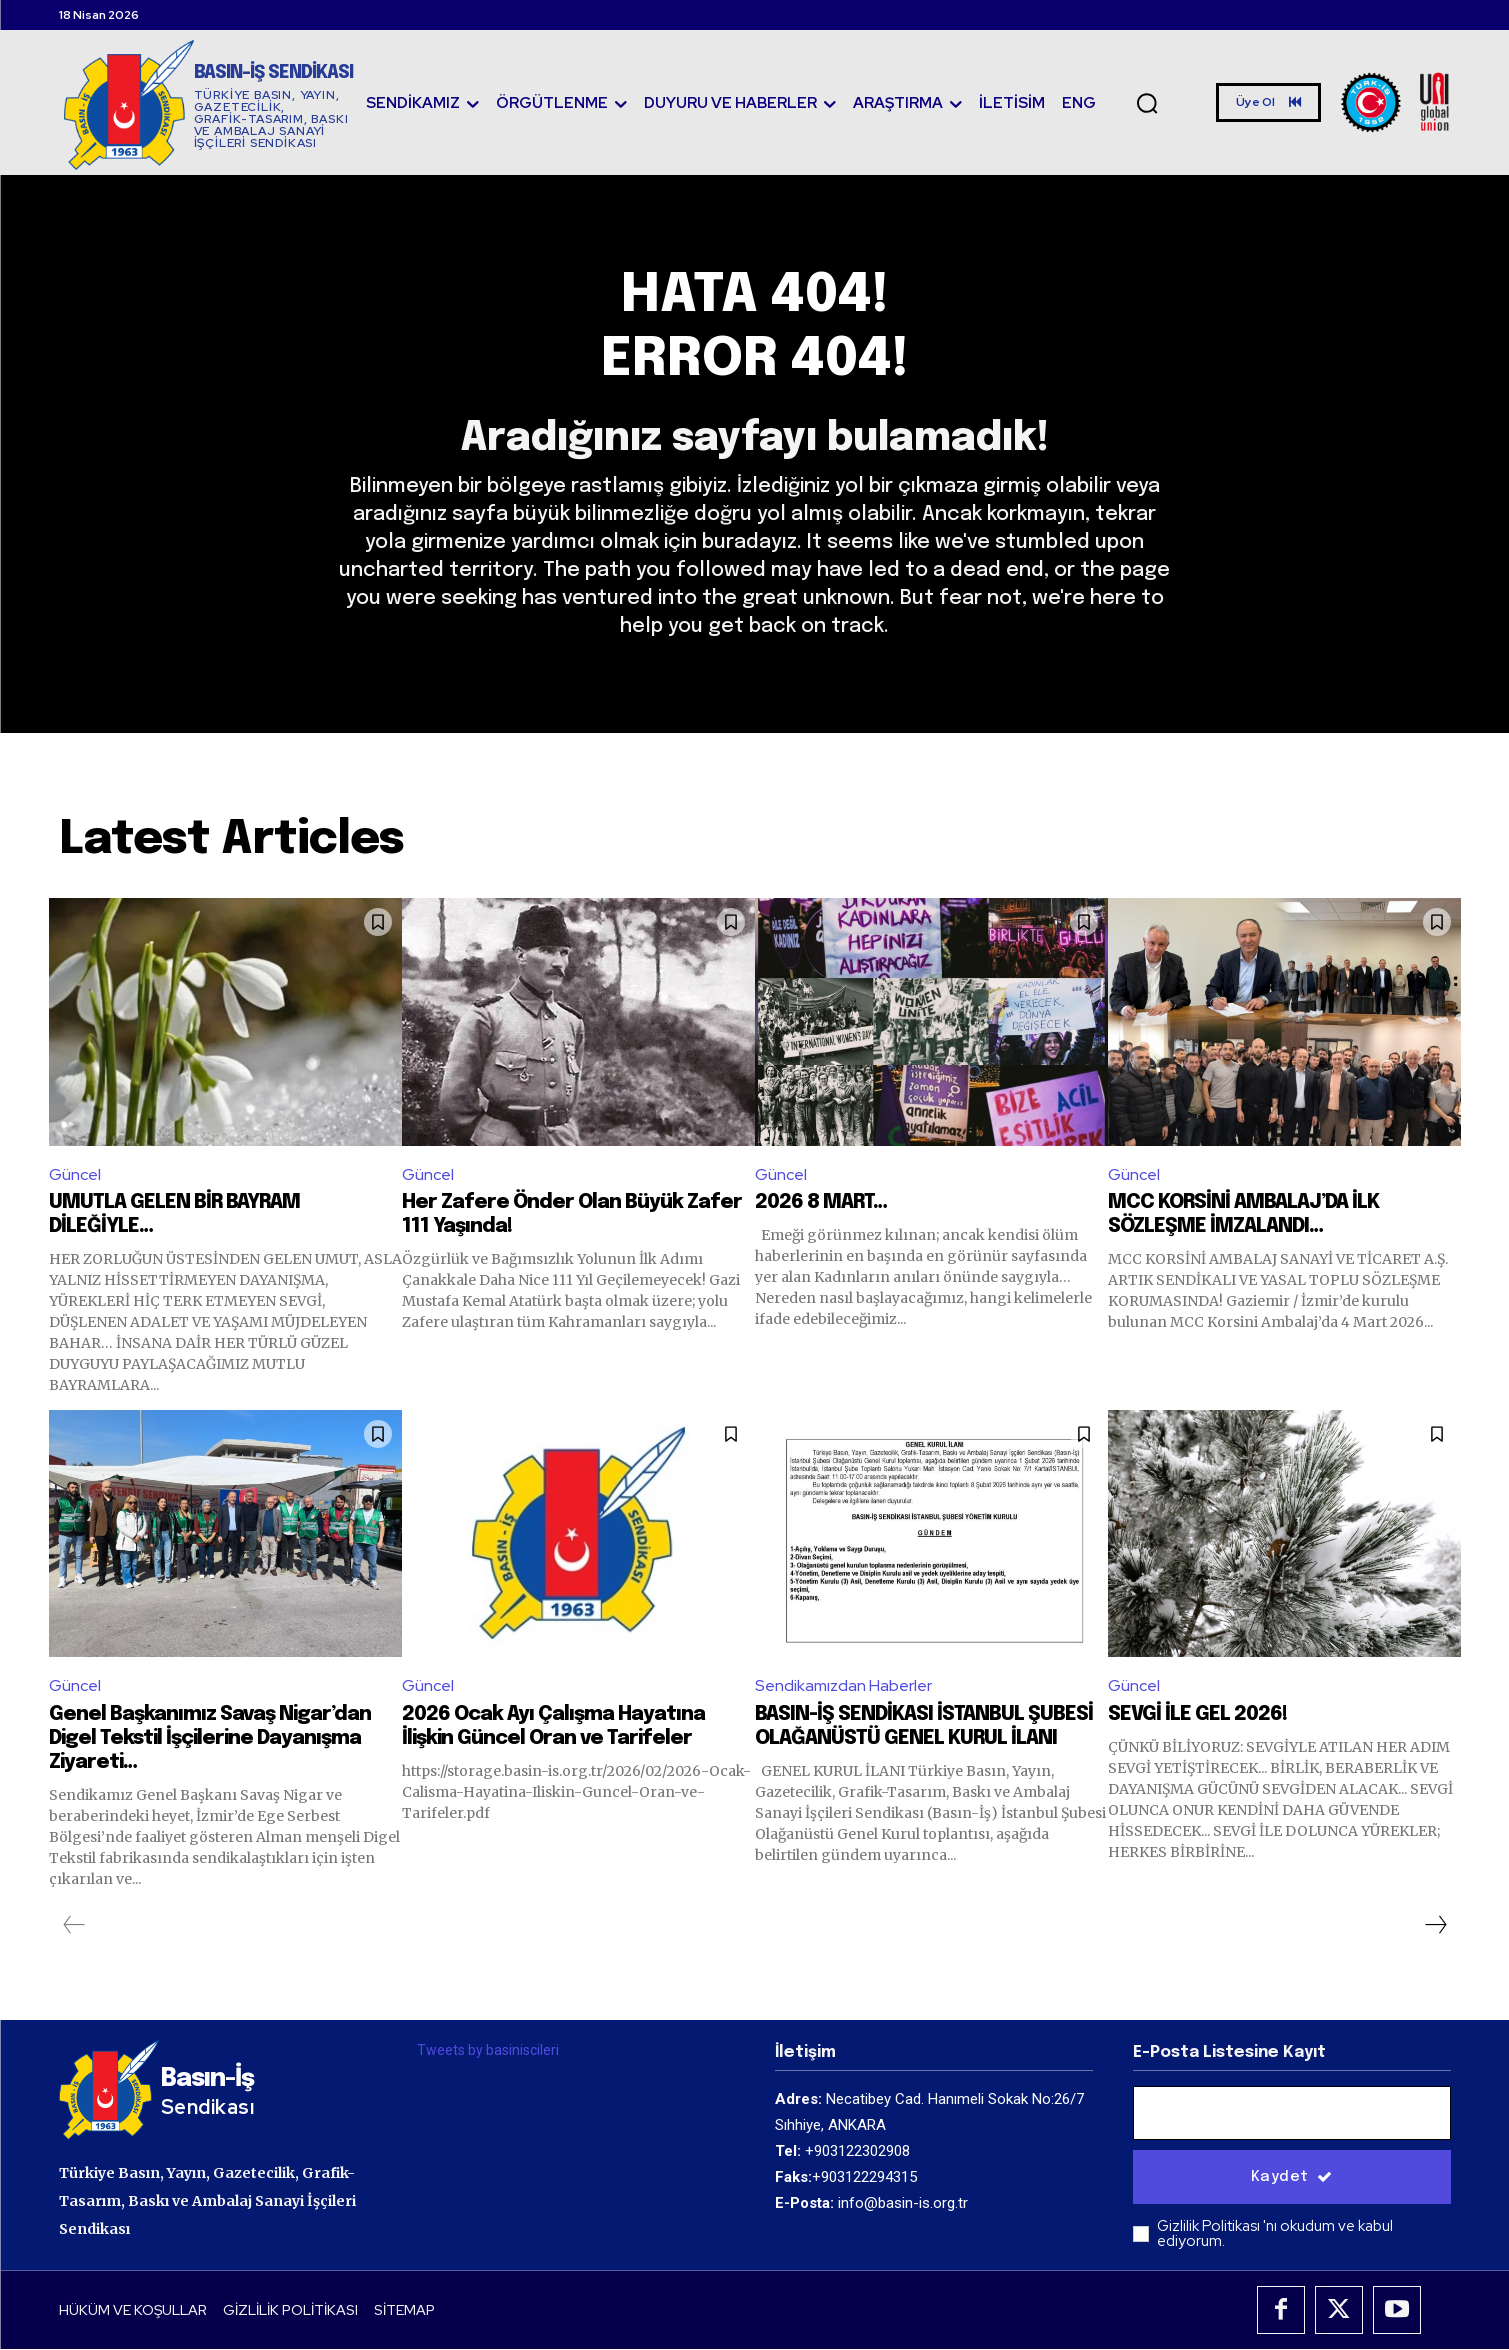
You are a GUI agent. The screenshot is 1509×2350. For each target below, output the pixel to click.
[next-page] (1435, 1926)
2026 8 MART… (821, 1203)
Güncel (75, 1175)
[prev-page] (74, 1926)
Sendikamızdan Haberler (843, 1686)
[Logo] (208, 104)
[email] (1292, 2114)
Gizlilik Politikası (1210, 2227)
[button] (1148, 103)
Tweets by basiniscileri (488, 2051)
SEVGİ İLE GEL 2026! (1197, 1715)
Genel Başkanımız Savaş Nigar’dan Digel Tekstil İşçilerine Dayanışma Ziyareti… (210, 1739)
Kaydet (1292, 2178)
